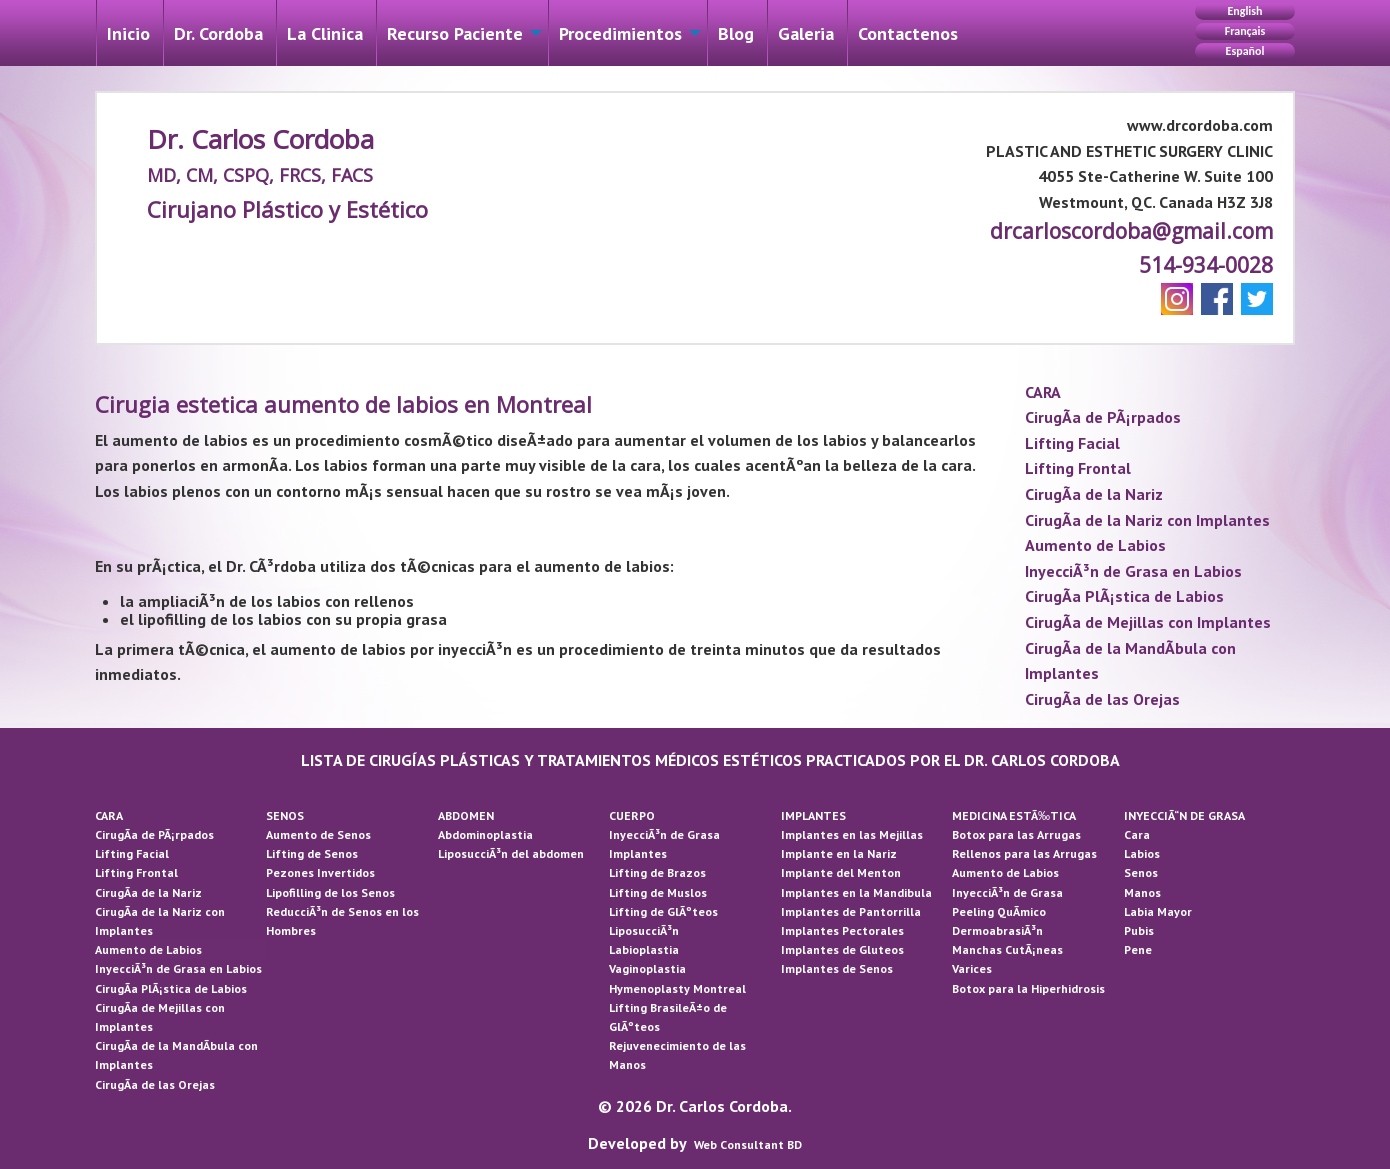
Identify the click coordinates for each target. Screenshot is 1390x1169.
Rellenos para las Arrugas (1024, 853)
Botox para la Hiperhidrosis (1028, 988)
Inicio (128, 33)
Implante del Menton (841, 872)
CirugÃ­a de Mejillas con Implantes (1148, 622)
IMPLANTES (813, 815)
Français (1245, 31)
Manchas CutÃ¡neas (1007, 949)
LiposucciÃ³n (644, 930)
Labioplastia (644, 949)
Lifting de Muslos (658, 892)
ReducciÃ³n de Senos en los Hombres (342, 921)
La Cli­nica (325, 33)
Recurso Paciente (455, 33)
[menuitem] (128, 33)
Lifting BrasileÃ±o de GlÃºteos (668, 1017)
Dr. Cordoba (218, 33)
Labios (1142, 853)
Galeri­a (806, 33)
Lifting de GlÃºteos (663, 911)
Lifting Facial (1072, 443)
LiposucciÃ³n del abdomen (511, 853)
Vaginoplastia (647, 968)
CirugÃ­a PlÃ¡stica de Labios (1124, 596)
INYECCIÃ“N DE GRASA (1184, 815)
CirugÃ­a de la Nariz (1094, 494)
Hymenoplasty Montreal (677, 988)
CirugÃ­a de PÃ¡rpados (1103, 417)
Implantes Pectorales (842, 930)
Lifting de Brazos (657, 872)
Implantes (638, 853)
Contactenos (908, 33)
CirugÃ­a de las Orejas (1102, 699)
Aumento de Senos (318, 834)
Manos (1142, 892)
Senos (1141, 872)
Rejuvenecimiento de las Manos (677, 1055)
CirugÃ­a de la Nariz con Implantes (1147, 520)
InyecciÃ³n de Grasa (664, 834)
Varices (972, 968)
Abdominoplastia (485, 834)
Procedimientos (620, 33)
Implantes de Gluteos (842, 949)
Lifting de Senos (312, 853)
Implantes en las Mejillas (852, 834)
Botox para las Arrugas (1016, 834)
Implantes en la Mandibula (856, 892)
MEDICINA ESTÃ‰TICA (1014, 815)
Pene (1138, 949)
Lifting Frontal (1078, 468)
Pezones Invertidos (320, 872)
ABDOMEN (466, 815)
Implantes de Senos (837, 968)
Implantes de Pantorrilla (851, 911)
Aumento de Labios (1095, 545)
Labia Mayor (1158, 911)
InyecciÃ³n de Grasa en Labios (1133, 571)
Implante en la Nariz (839, 853)
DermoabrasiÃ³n (997, 930)
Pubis (1139, 930)
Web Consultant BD (748, 1144)
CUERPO (632, 815)
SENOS (285, 815)
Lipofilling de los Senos (330, 892)
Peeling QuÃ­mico (999, 911)
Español (1245, 51)
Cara (1137, 834)
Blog (736, 33)
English (1244, 11)
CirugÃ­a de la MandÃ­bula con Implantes (1130, 661)
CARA (1043, 392)
